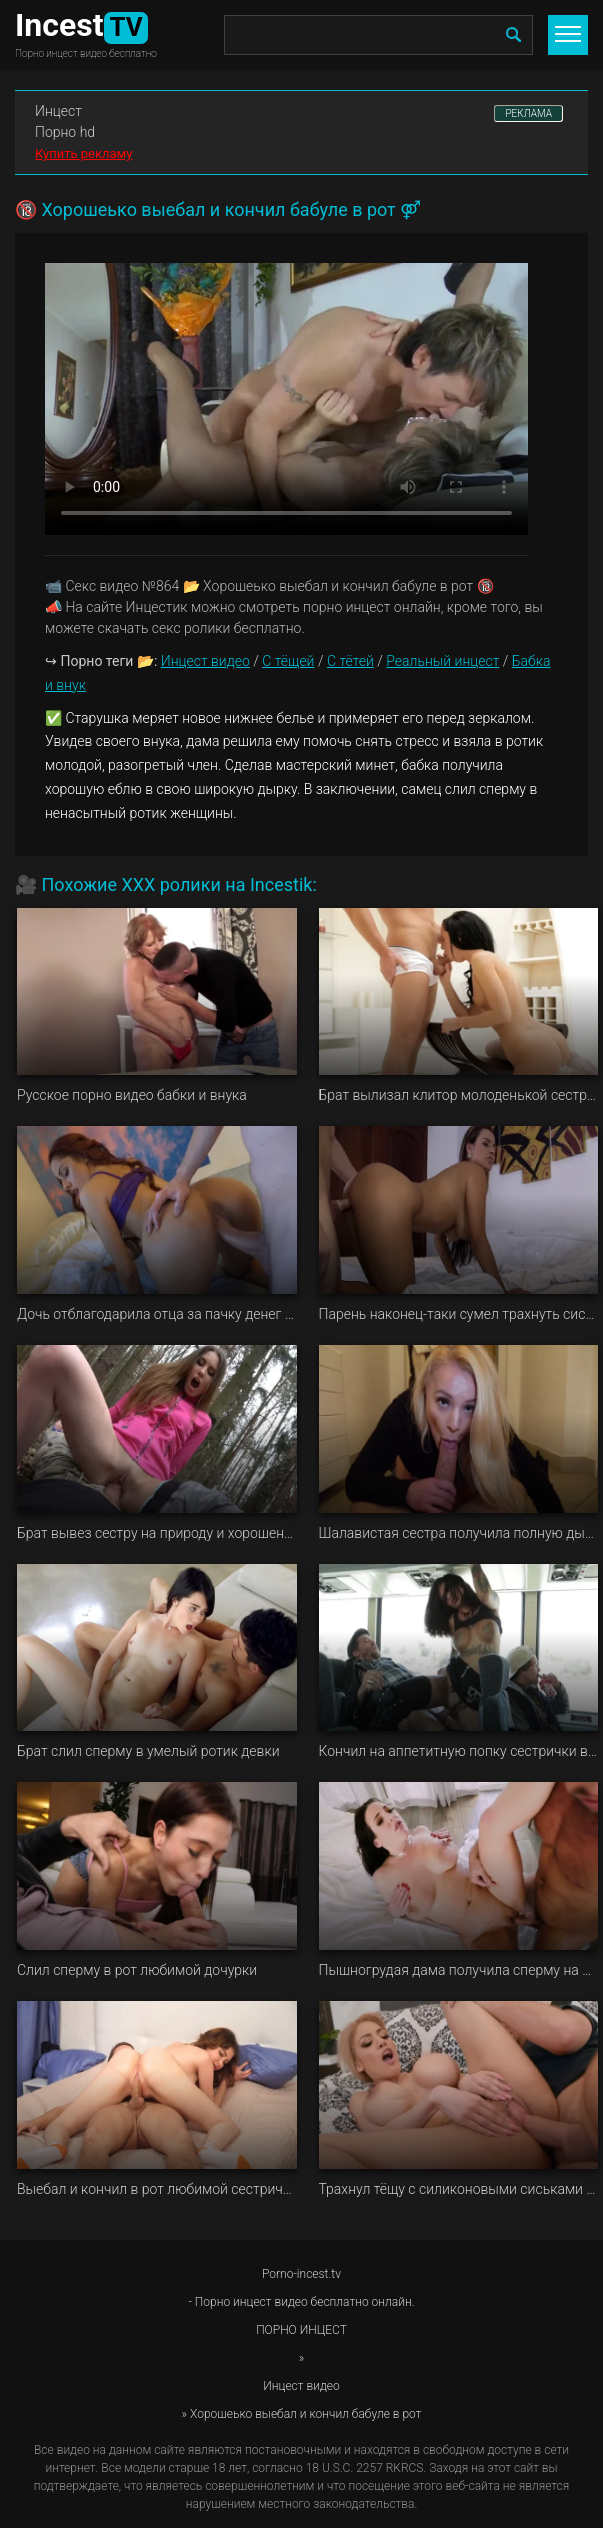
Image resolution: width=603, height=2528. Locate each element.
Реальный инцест (442, 661)
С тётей (350, 661)
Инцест (58, 111)
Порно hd (65, 132)
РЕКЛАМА (528, 113)
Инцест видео (205, 661)
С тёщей (288, 661)
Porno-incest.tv (301, 2274)
